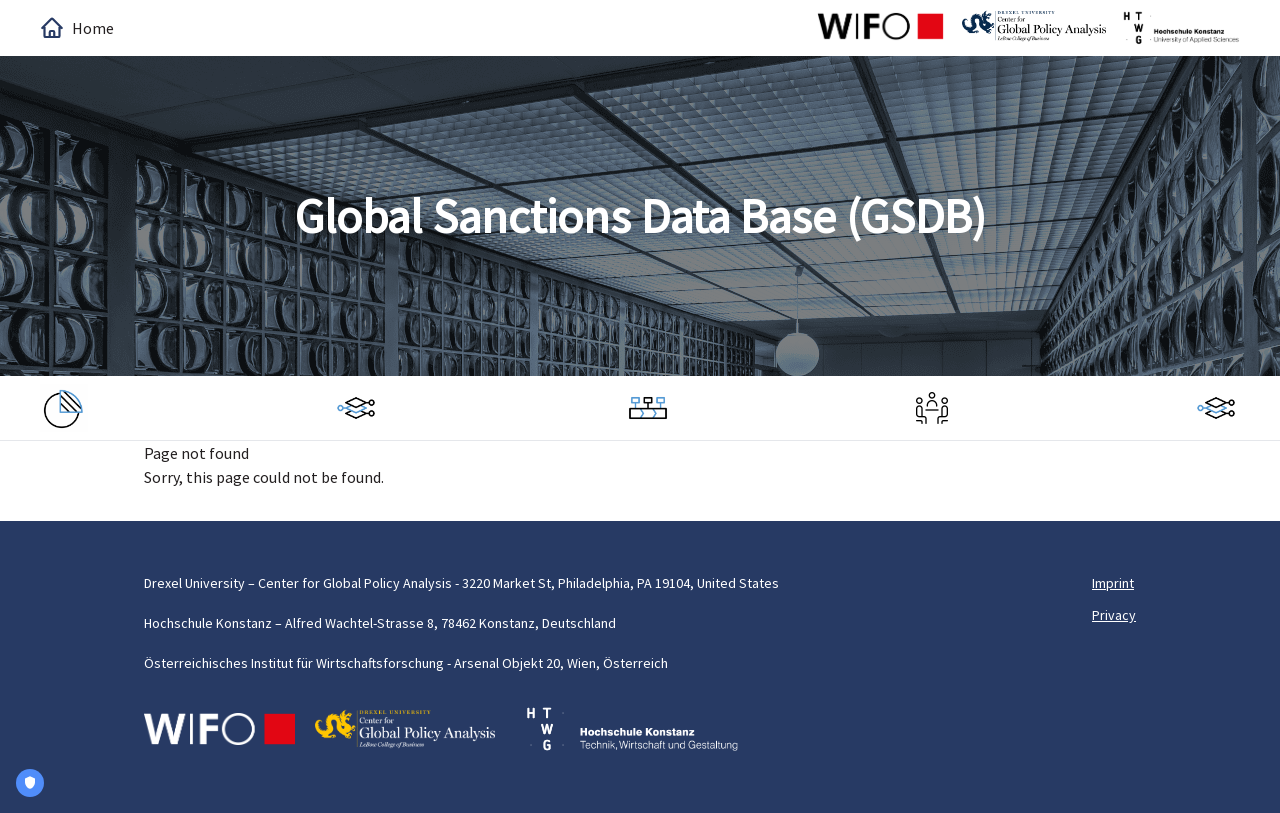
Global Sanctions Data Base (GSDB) (640, 216)
